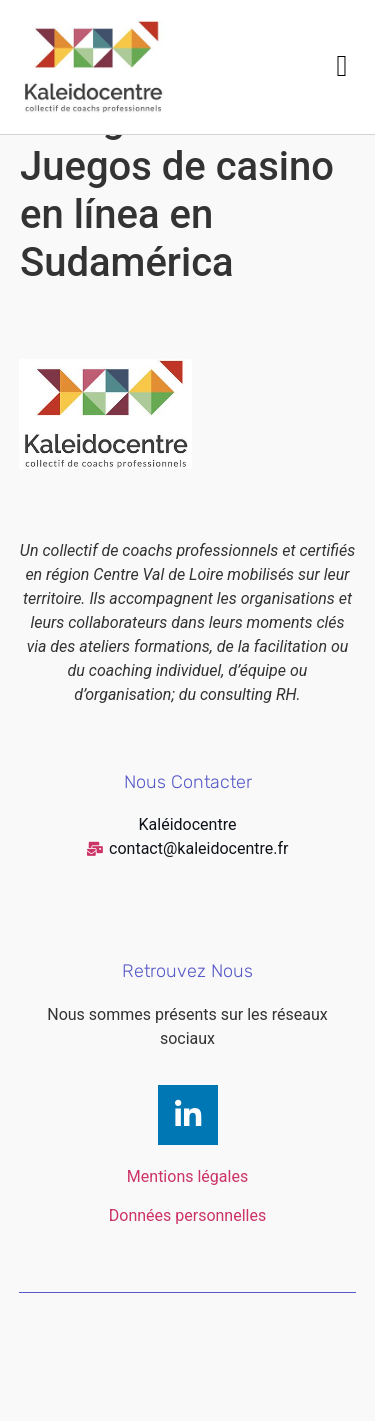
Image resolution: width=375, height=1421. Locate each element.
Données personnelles (187, 1262)
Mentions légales (187, 1224)
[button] (342, 66)
